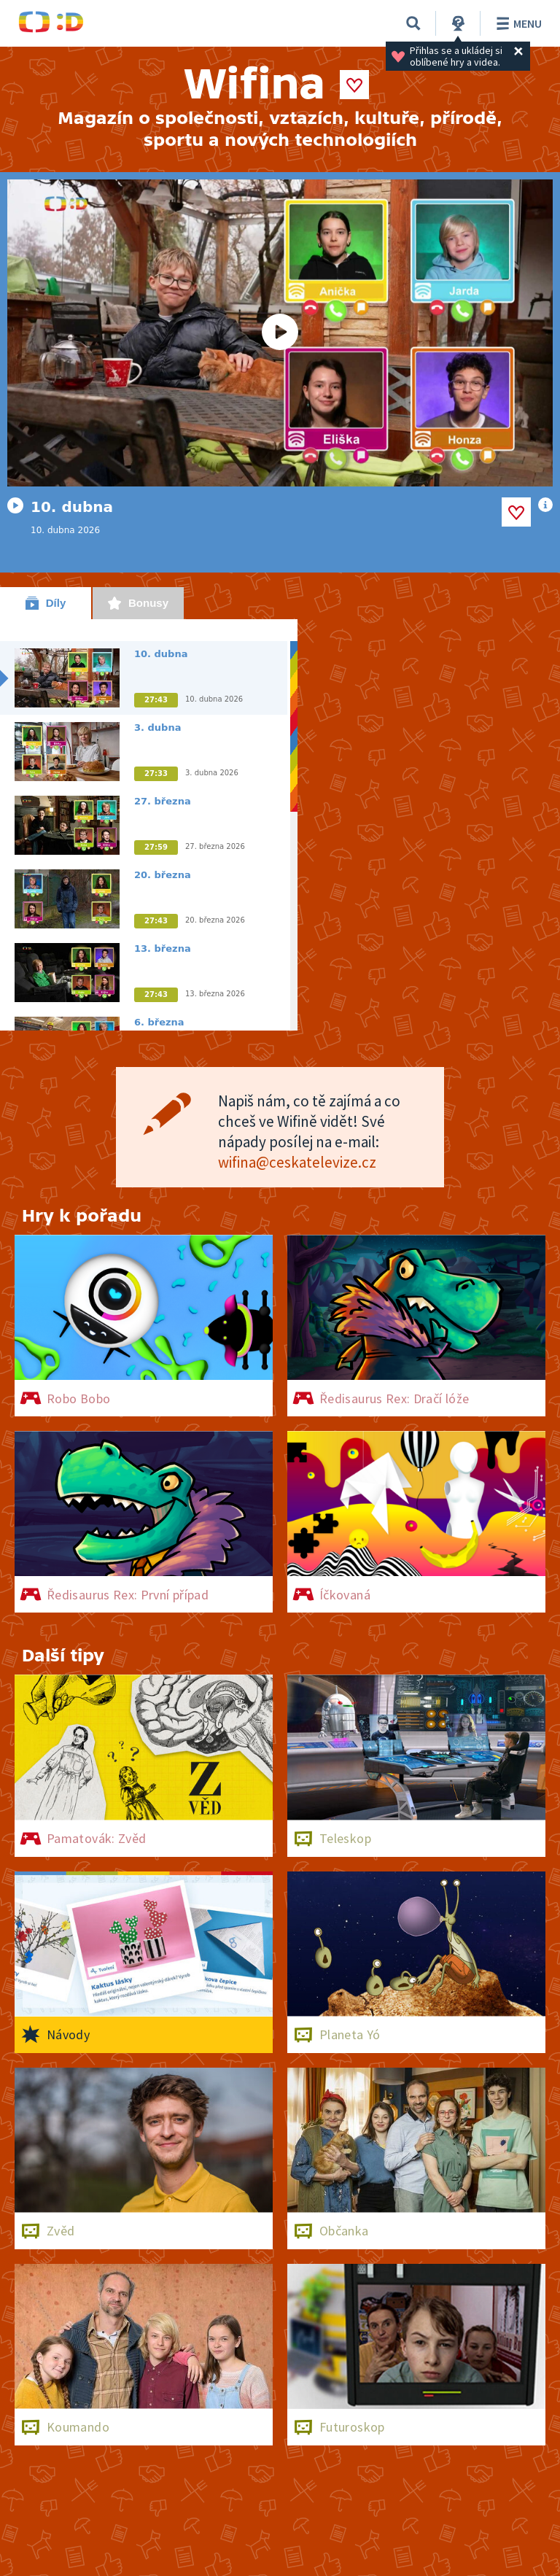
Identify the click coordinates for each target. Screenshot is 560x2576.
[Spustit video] (280, 332)
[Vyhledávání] (413, 23)
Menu (516, 23)
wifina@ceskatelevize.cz (297, 1162)
